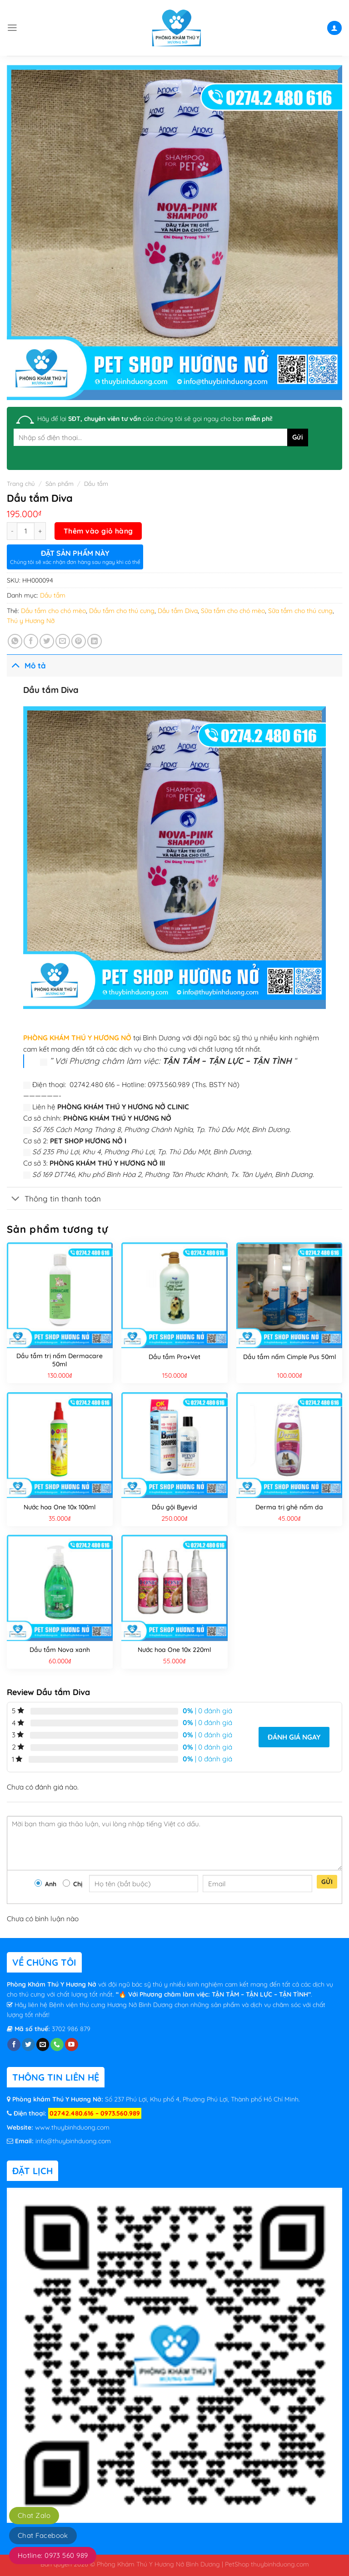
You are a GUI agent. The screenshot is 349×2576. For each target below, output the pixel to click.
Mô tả (26, 664)
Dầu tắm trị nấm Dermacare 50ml (59, 1360)
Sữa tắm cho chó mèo (233, 611)
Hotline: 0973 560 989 (53, 2555)
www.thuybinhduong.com (72, 2127)
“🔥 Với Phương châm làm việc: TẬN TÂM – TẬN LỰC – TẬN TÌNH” (213, 1994)
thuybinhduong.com (280, 2564)
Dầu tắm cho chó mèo (53, 611)
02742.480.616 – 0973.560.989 (95, 2113)
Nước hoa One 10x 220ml (174, 1650)
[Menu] (12, 28)
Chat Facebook (43, 2535)
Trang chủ (21, 483)
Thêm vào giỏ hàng (98, 530)
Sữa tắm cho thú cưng (300, 611)
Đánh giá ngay (294, 1736)
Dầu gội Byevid (174, 1507)
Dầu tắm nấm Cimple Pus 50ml (289, 1357)
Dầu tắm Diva (178, 611)
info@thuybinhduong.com (73, 2141)
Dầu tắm (96, 483)
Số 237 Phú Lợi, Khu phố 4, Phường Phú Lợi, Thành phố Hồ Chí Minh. (201, 2099)
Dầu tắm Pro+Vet (174, 1357)
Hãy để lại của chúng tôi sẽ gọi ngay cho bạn (155, 419)
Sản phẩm (59, 483)
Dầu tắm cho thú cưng (122, 611)
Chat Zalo (34, 2515)
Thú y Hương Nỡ (31, 621)
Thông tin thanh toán (54, 1199)
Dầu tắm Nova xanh (60, 1650)
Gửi (327, 1882)
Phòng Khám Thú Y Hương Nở (52, 1984)
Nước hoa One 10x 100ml (59, 1507)
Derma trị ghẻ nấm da (289, 1507)
